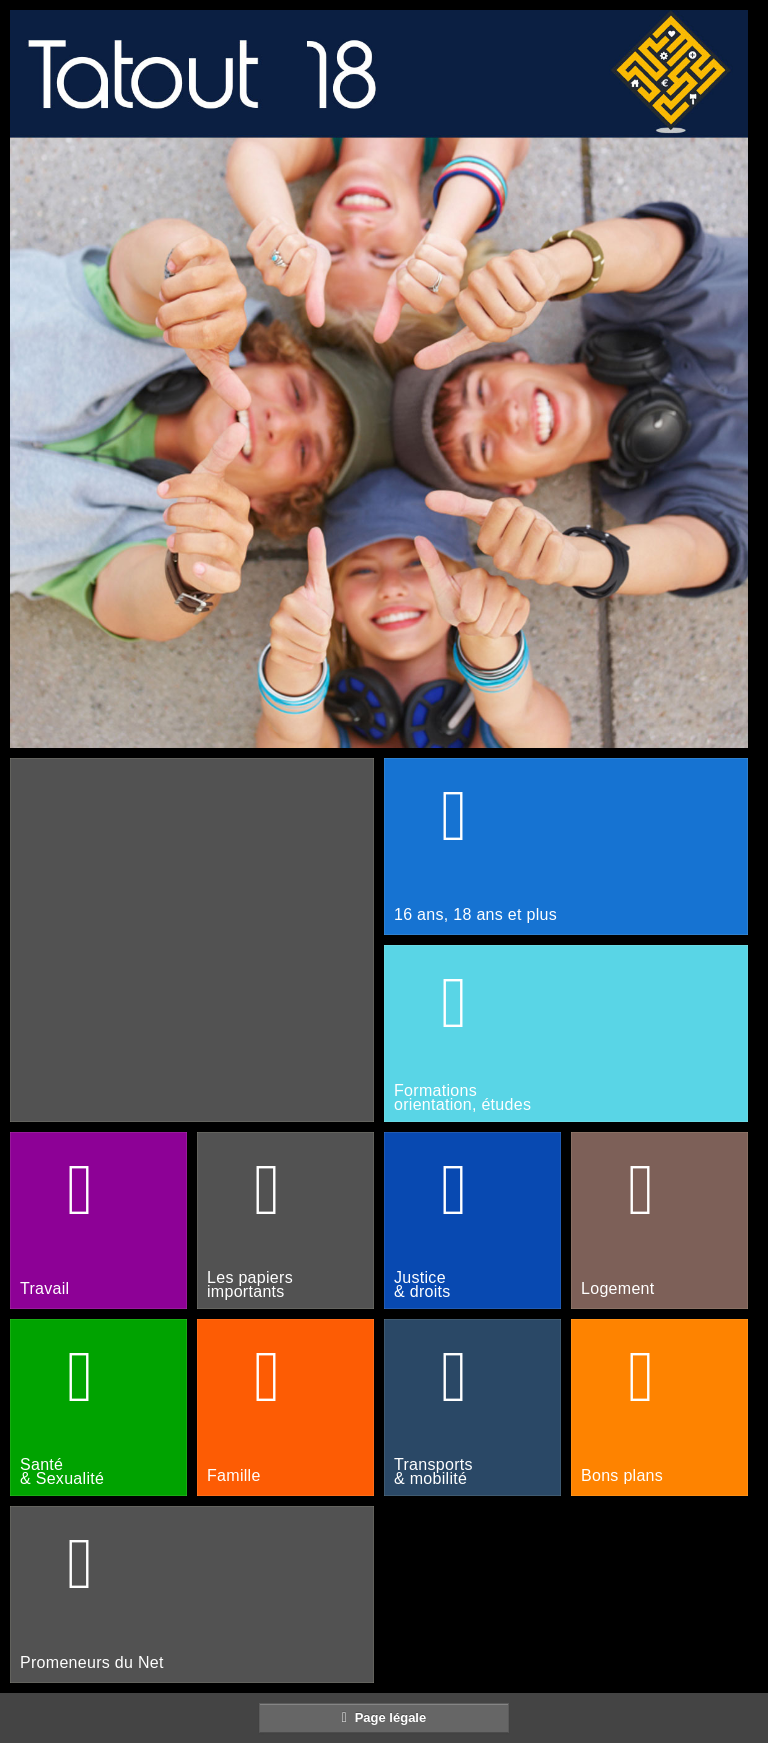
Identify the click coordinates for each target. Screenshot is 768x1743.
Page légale (384, 1717)
